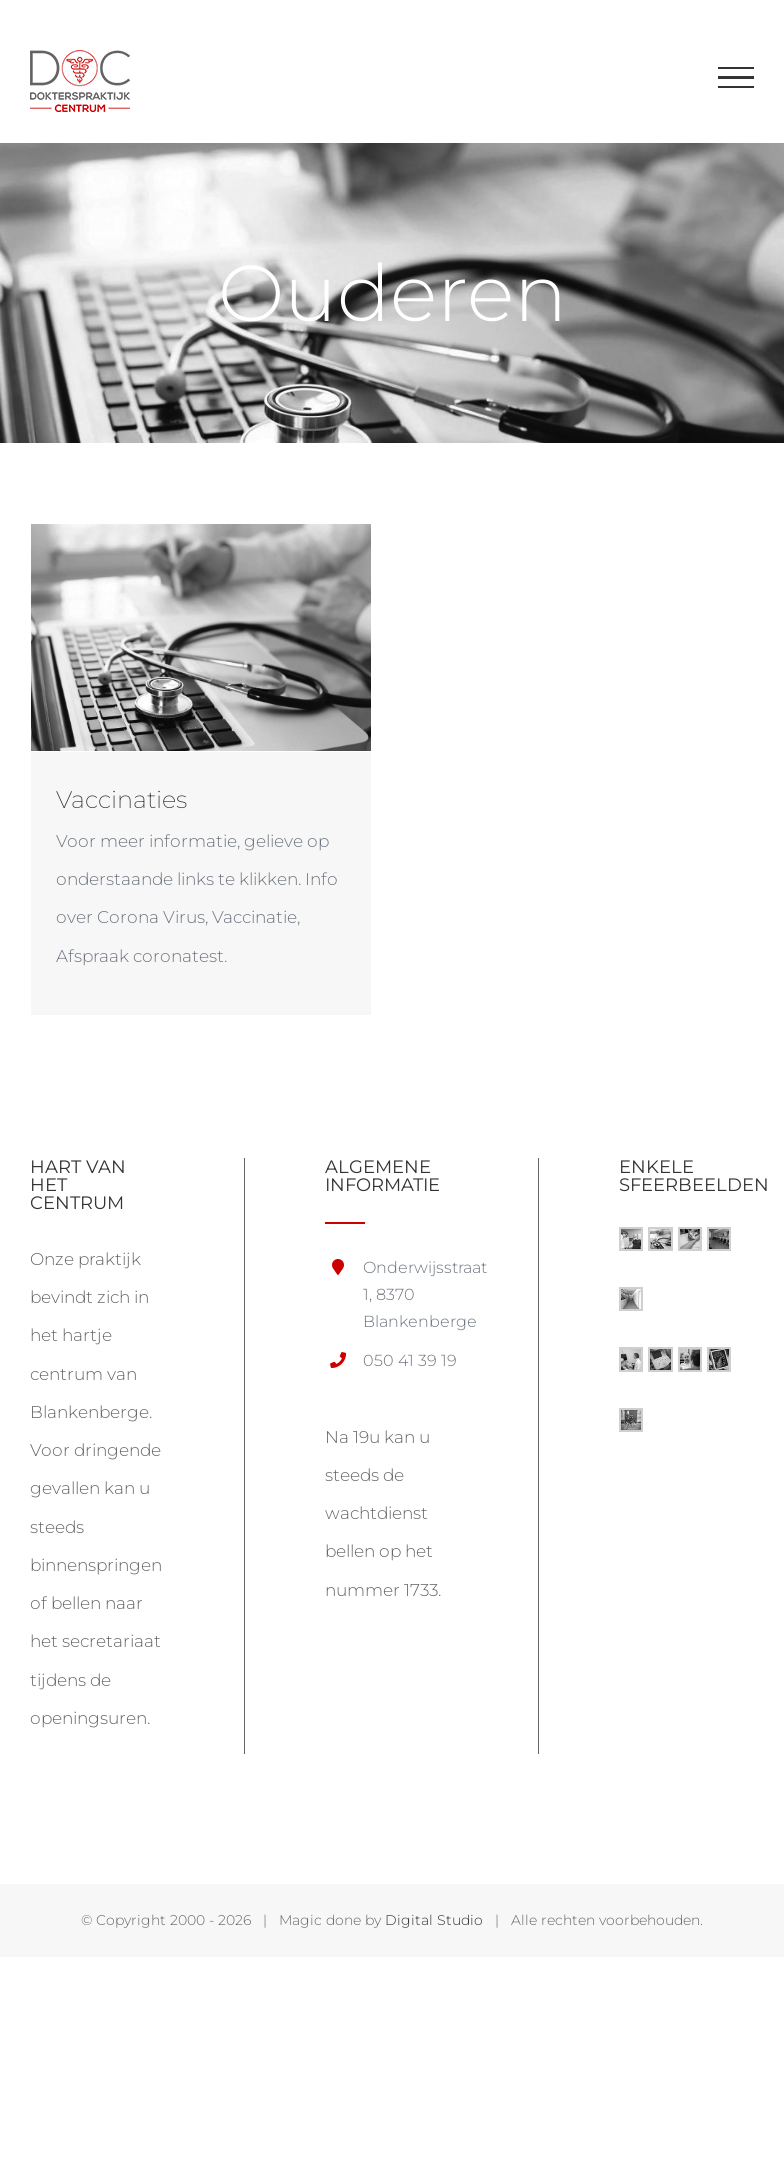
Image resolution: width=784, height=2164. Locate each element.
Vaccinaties (121, 799)
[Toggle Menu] (736, 78)
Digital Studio (434, 1920)
